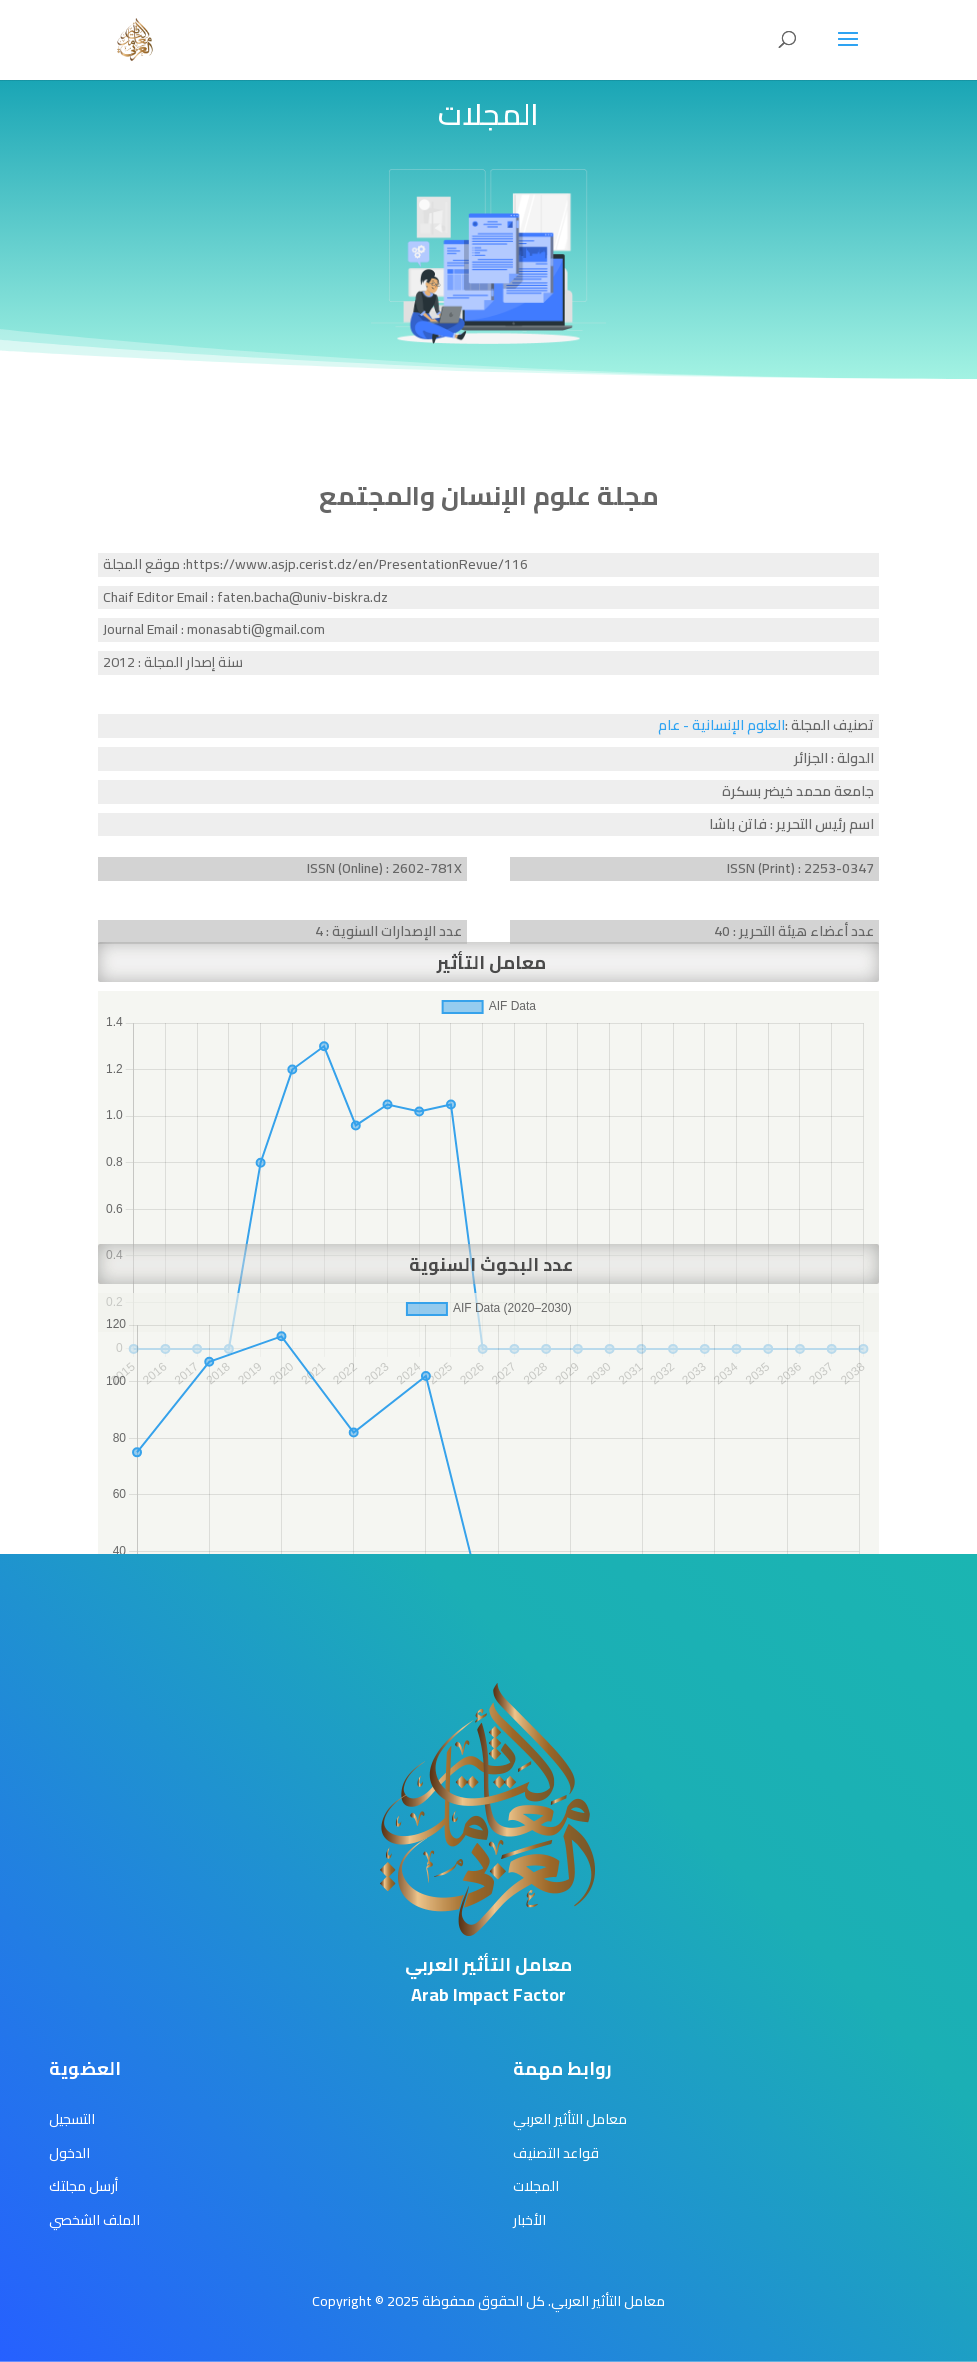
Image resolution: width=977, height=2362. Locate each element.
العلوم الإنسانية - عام (721, 725)
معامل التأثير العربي (570, 2119)
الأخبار (529, 2220)
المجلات (536, 2186)
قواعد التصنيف (556, 2153)
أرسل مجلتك (83, 2186)
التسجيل (72, 2119)
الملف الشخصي (94, 2220)
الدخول (69, 2153)
